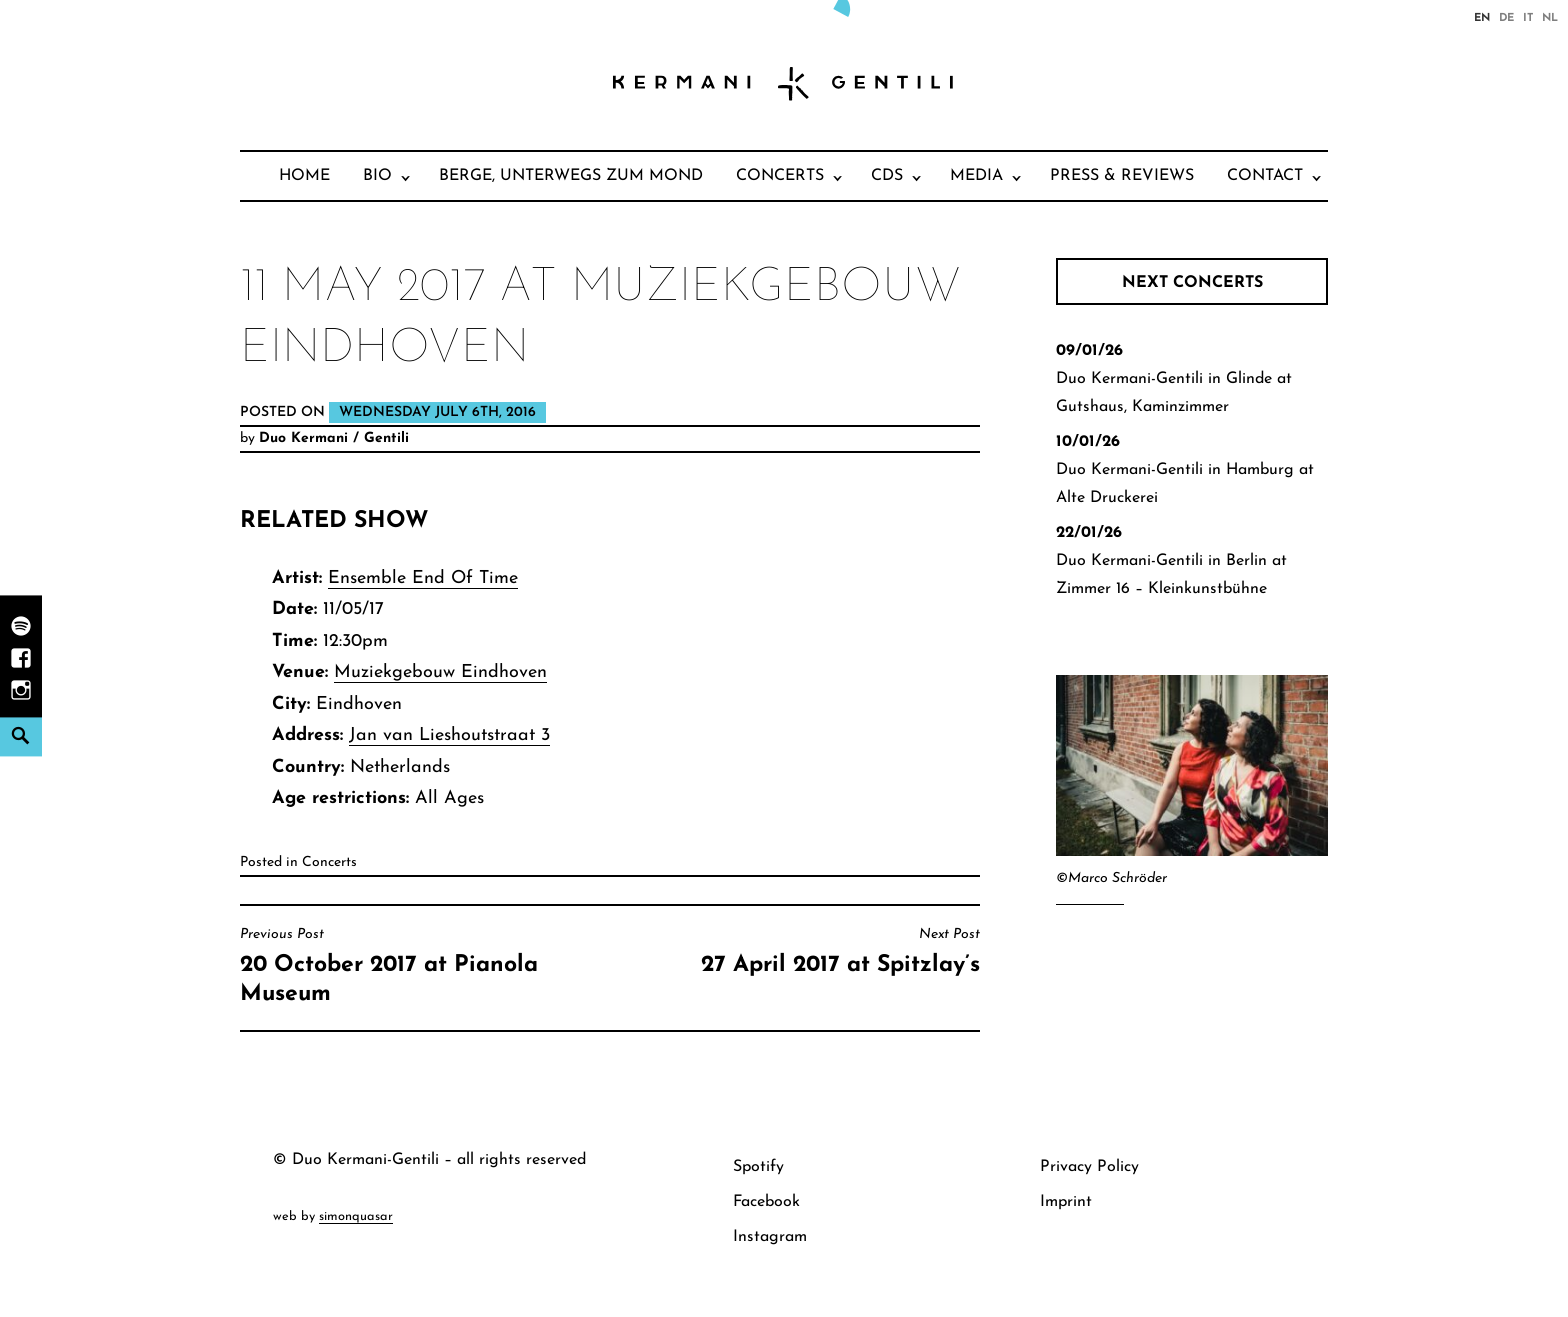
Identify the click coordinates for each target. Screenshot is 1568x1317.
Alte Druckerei (1107, 498)
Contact (1265, 176)
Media (976, 176)
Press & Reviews (1122, 176)
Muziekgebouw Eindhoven (440, 672)
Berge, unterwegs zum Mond (571, 176)
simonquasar (356, 1216)
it (1528, 17)
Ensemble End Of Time (423, 578)
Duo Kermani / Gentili (334, 438)
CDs (887, 176)
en (1482, 17)
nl (1550, 17)
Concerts (780, 176)
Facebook (766, 1202)
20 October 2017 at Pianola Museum (420, 966)
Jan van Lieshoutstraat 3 (449, 735)
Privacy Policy (1089, 1167)
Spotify (758, 1167)
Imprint (1066, 1202)
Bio (377, 176)
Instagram (770, 1237)
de (1506, 17)
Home (304, 176)
